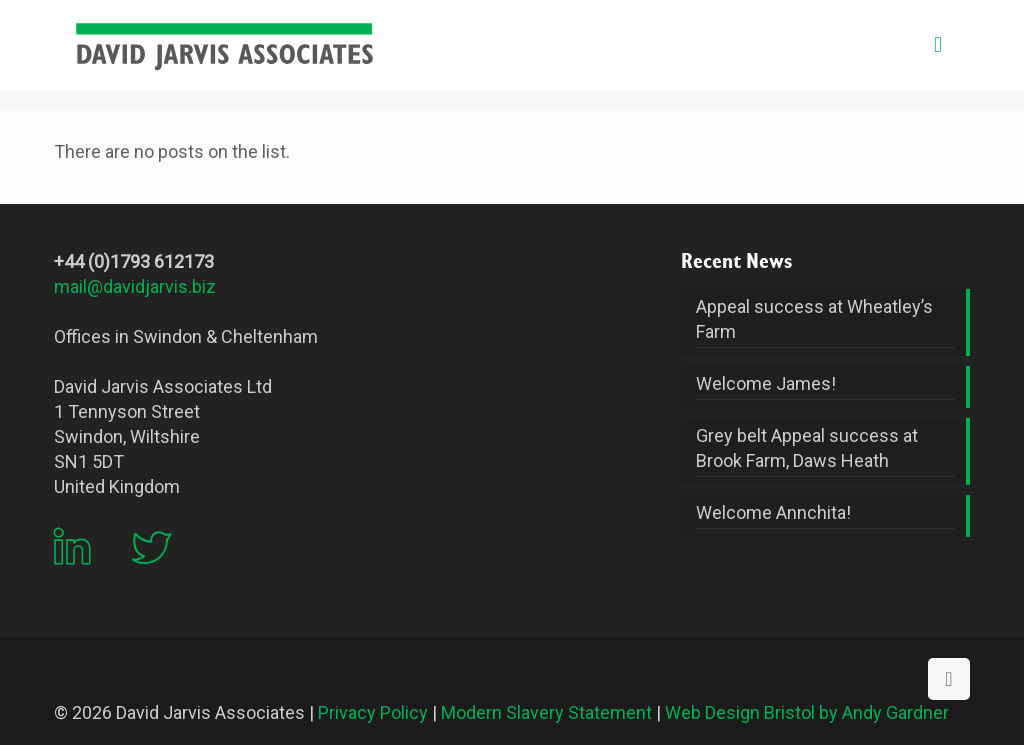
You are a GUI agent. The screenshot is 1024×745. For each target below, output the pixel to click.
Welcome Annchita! (773, 512)
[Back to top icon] (949, 679)
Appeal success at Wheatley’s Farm (814, 319)
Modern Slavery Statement (546, 712)
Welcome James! (766, 383)
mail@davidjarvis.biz (135, 286)
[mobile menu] (938, 45)
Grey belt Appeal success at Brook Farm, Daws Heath (807, 448)
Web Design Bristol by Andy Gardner (807, 712)
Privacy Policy (373, 712)
